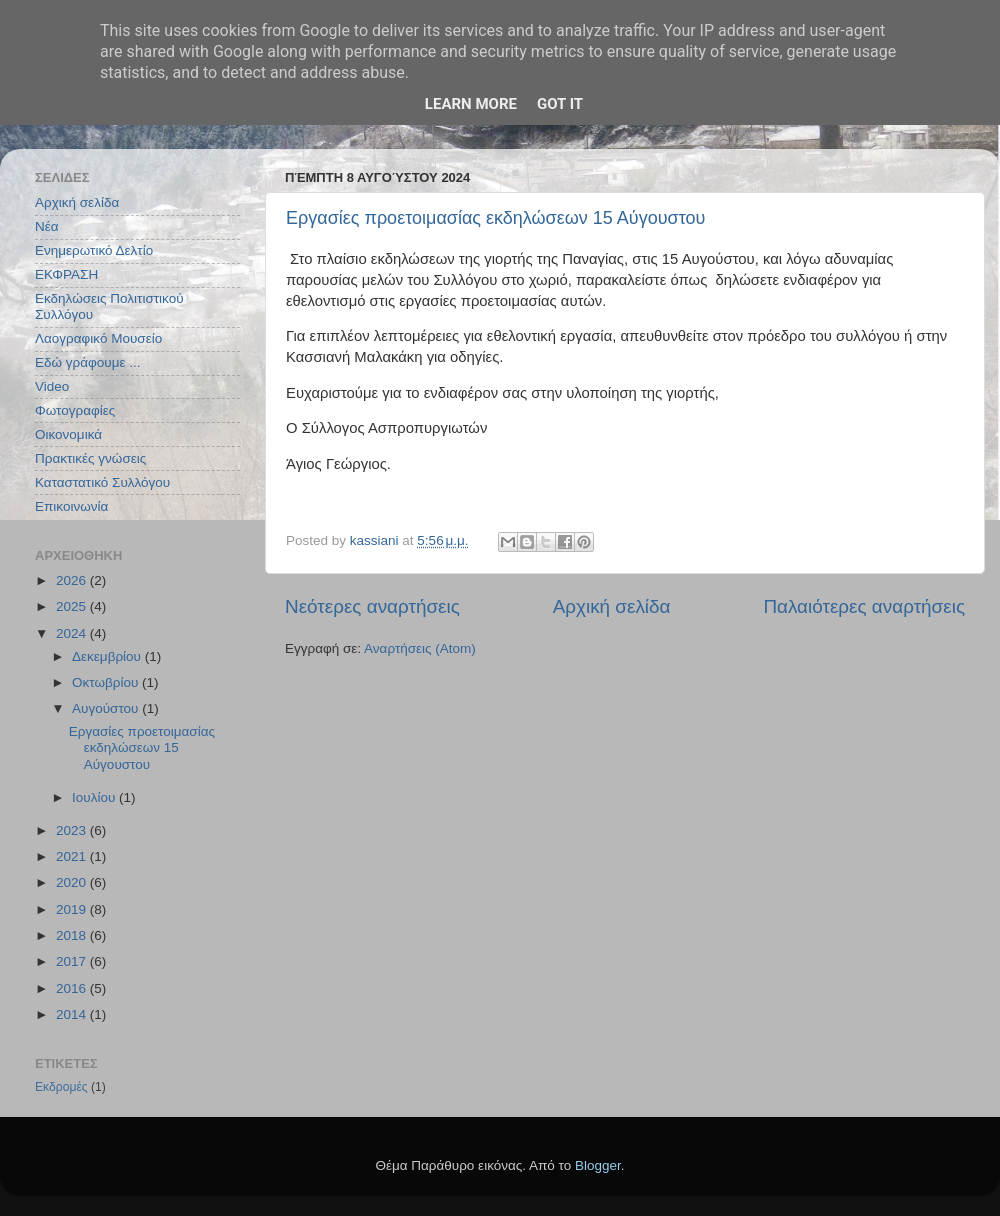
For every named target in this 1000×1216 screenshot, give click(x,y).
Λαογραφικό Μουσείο (98, 338)
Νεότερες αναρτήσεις (372, 606)
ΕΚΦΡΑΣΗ (66, 274)
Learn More (471, 104)
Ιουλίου (95, 797)
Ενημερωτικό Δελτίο (94, 250)
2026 (73, 580)
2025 (73, 606)
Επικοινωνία (71, 506)
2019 (73, 909)
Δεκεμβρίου (108, 656)
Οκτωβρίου (107, 682)
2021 (73, 856)
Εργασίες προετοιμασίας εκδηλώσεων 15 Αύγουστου (495, 218)
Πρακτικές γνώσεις (90, 458)
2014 (73, 1014)
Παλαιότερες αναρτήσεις (864, 606)
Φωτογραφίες (75, 410)
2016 (73, 988)
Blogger (598, 1165)
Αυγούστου (107, 708)
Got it (560, 104)
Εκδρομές (61, 1087)
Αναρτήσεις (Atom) (420, 648)
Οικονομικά (68, 434)
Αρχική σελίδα (612, 606)
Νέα (47, 226)
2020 (73, 882)
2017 (73, 961)
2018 (73, 935)
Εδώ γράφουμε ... (88, 362)
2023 (73, 830)
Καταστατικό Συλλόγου (102, 482)
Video (52, 386)
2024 (73, 633)
